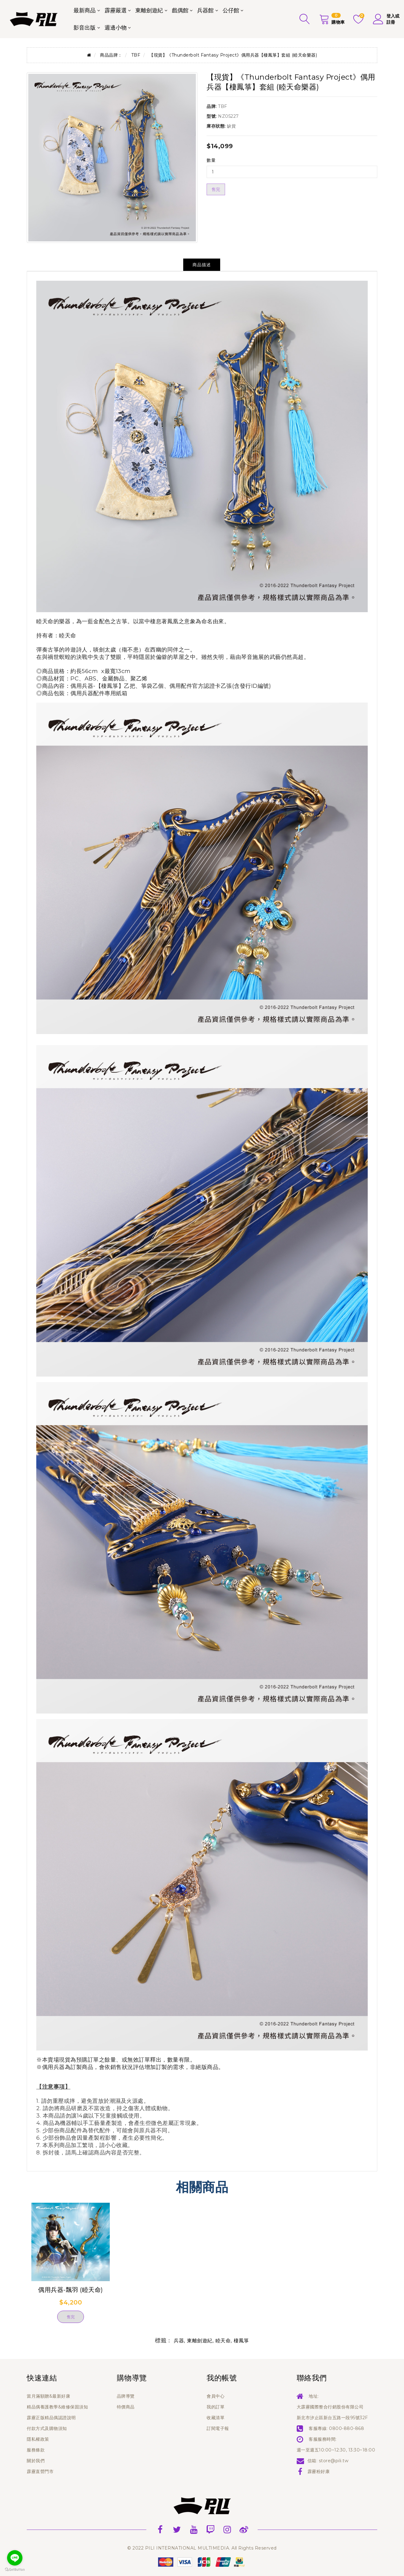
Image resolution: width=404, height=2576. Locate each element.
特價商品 (126, 2407)
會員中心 (215, 2396)
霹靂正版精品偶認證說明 (51, 2417)
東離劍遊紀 (149, 10)
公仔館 (231, 10)
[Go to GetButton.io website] (15, 2570)
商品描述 (201, 265)
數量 (211, 160)
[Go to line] (14, 2558)
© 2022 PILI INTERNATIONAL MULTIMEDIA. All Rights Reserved (202, 2548)
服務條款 (36, 2450)
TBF (136, 55)
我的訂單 (215, 2407)
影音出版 (84, 27)
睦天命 (67, 635)
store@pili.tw (334, 2460)
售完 (216, 189)
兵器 (179, 2341)
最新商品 (84, 10)
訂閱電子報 (218, 2428)
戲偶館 (180, 10)
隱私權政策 (38, 2439)
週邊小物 (116, 27)
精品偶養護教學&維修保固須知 (57, 2407)
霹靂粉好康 (318, 2471)
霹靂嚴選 (116, 10)
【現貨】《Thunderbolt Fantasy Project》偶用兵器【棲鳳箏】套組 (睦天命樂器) (233, 55)
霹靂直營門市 (40, 2471)
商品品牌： (111, 55)
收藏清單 (215, 2417)
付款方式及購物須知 (47, 2428)
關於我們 (36, 2460)
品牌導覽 (126, 2396)
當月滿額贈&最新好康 (48, 2396)
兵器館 (205, 10)
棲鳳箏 (241, 2341)
